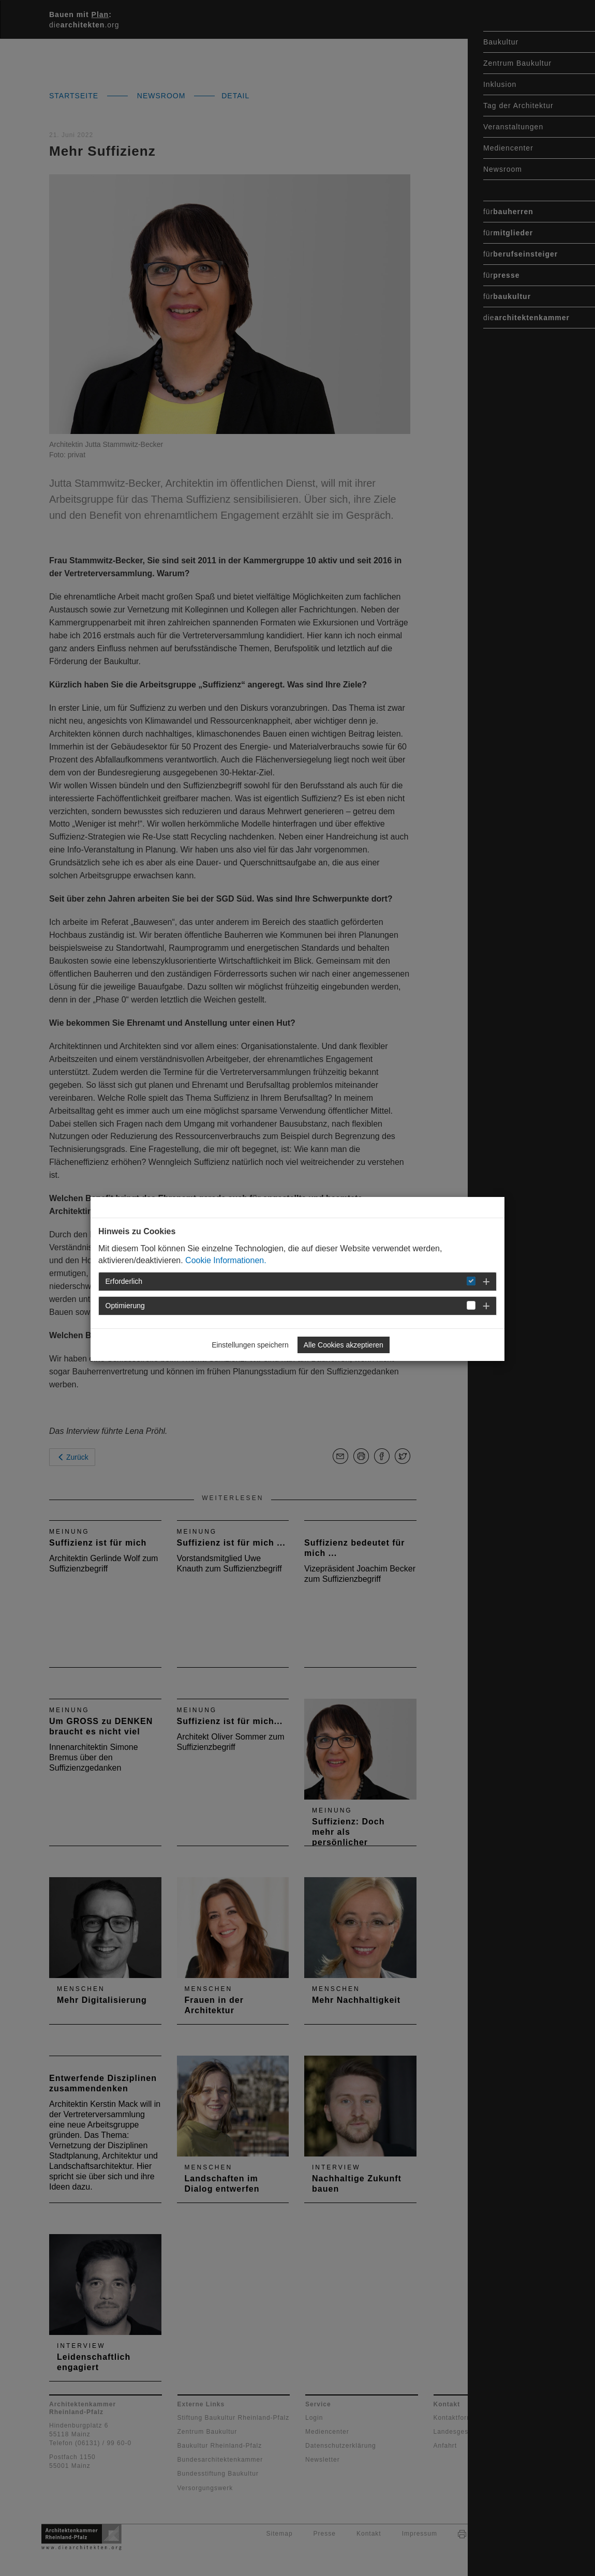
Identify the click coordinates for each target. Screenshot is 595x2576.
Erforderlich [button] (124, 1281)
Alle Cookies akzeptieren (343, 1345)
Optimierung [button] (125, 1305)
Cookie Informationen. (225, 1260)
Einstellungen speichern (250, 1345)
